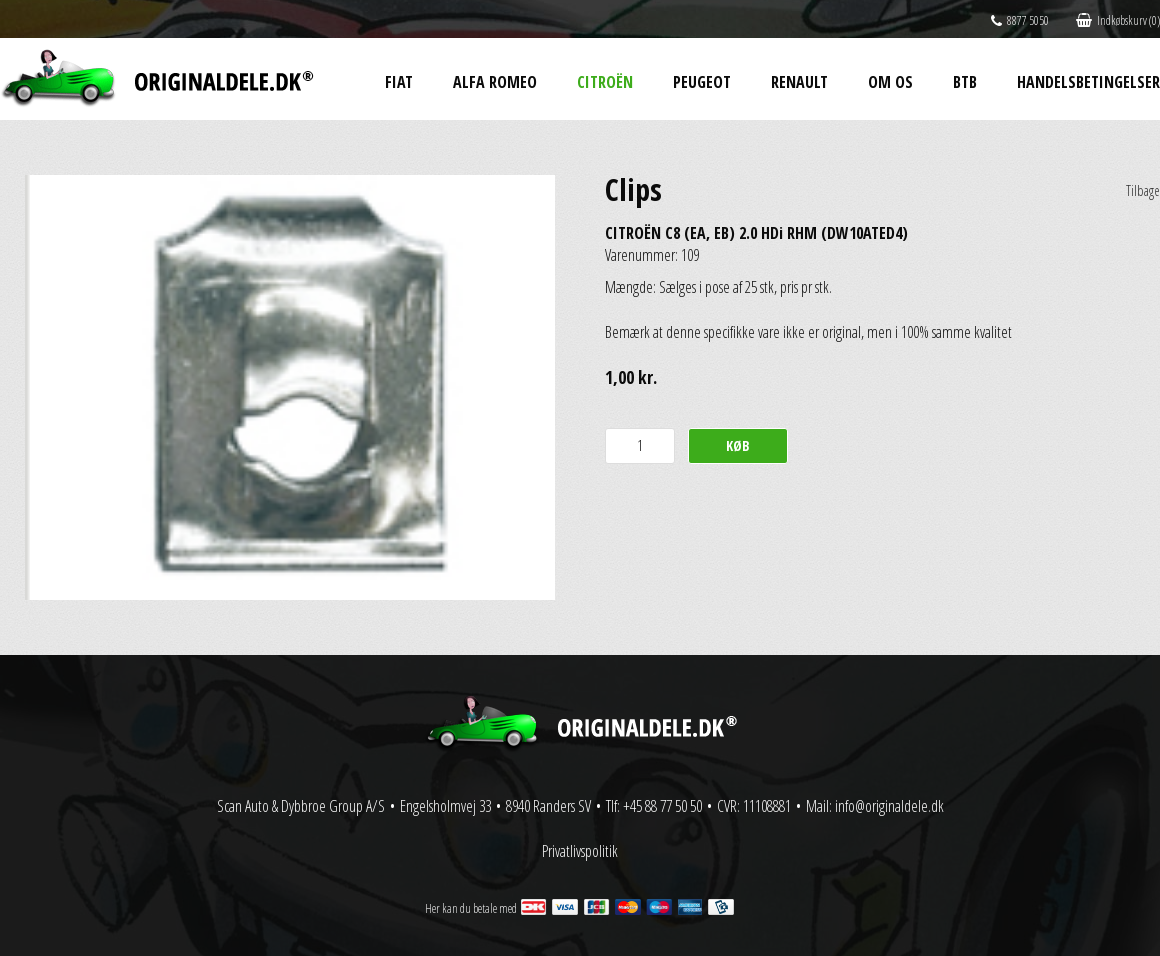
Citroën (605, 82)
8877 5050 (1020, 20)
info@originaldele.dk (889, 806)
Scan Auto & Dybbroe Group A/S (301, 806)
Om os (890, 82)
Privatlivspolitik (580, 851)
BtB (965, 82)
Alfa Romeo (495, 82)
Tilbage (1143, 190)
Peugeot (702, 82)
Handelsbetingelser (1088, 82)
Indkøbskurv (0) (1118, 20)
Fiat (399, 82)
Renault (799, 82)
